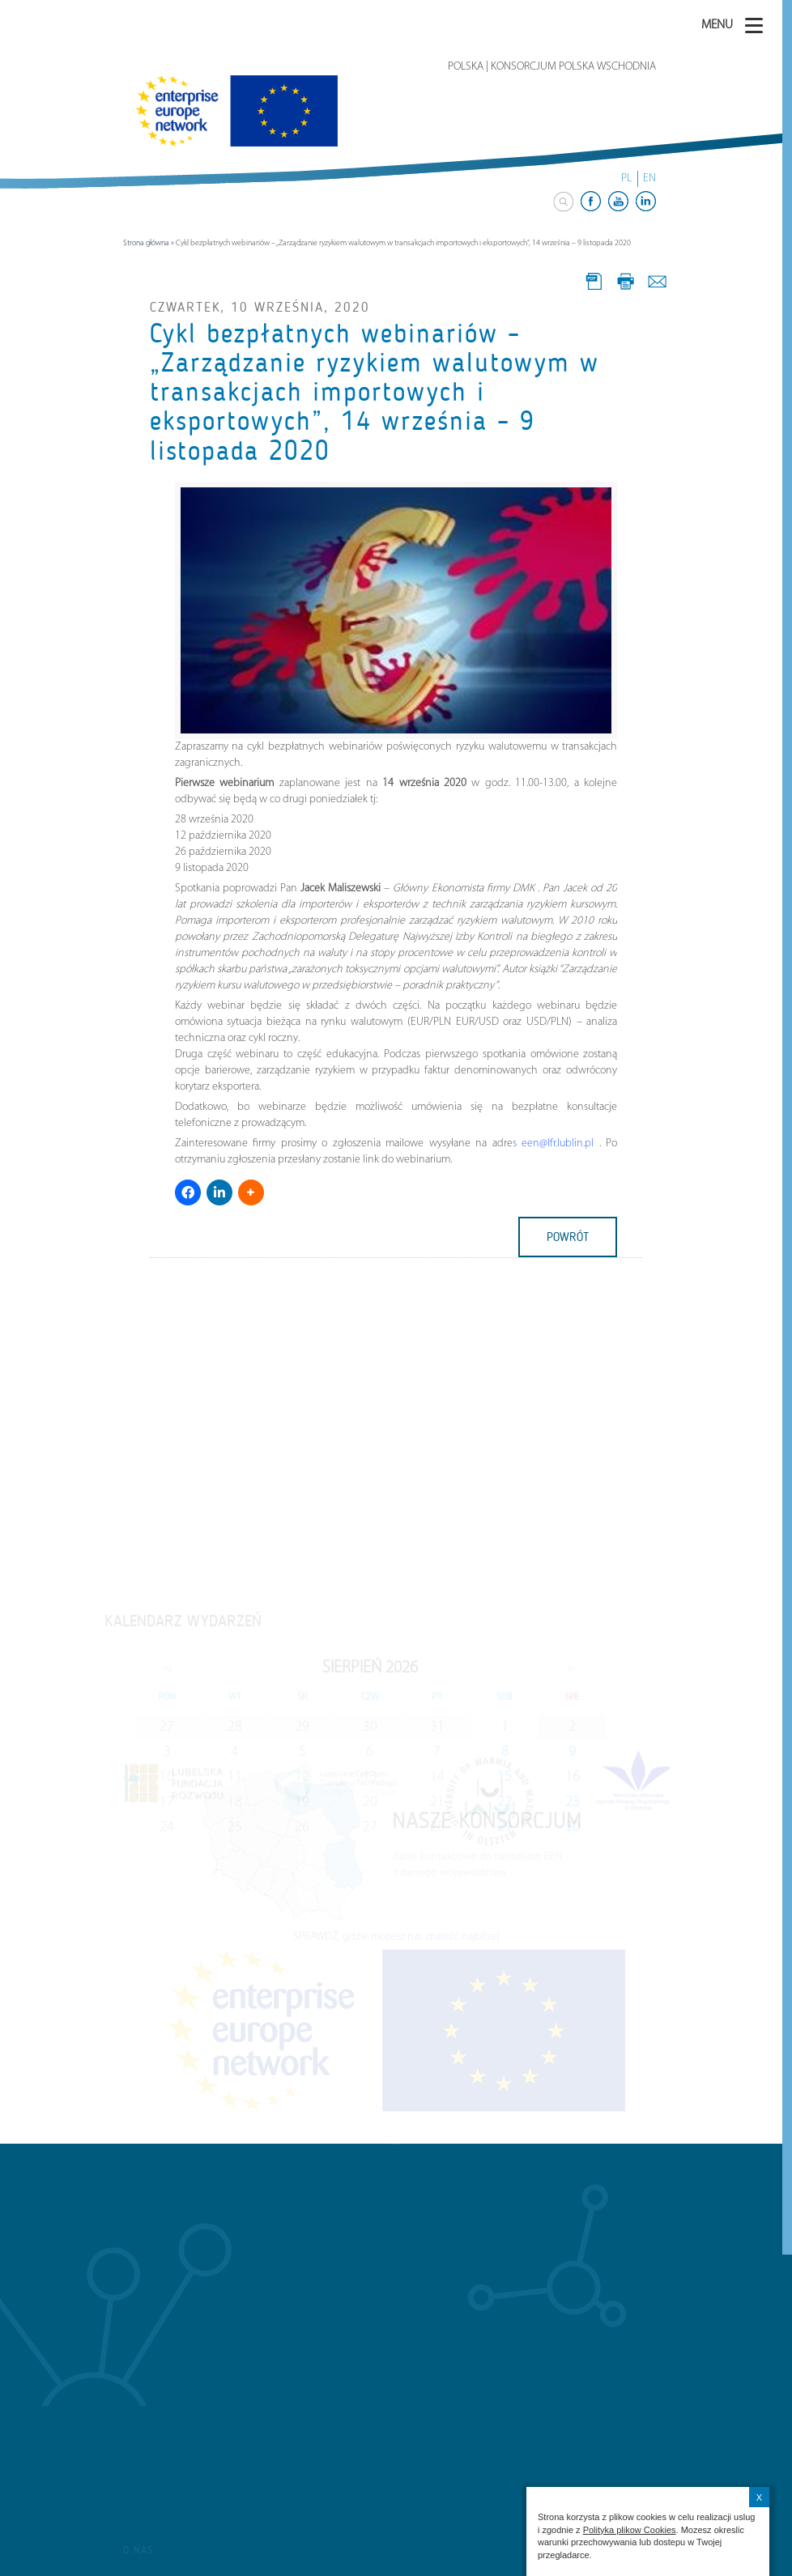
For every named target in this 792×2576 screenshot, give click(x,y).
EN (649, 178)
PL (626, 178)
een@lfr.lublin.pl (555, 1143)
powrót (568, 1237)
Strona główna (146, 243)
